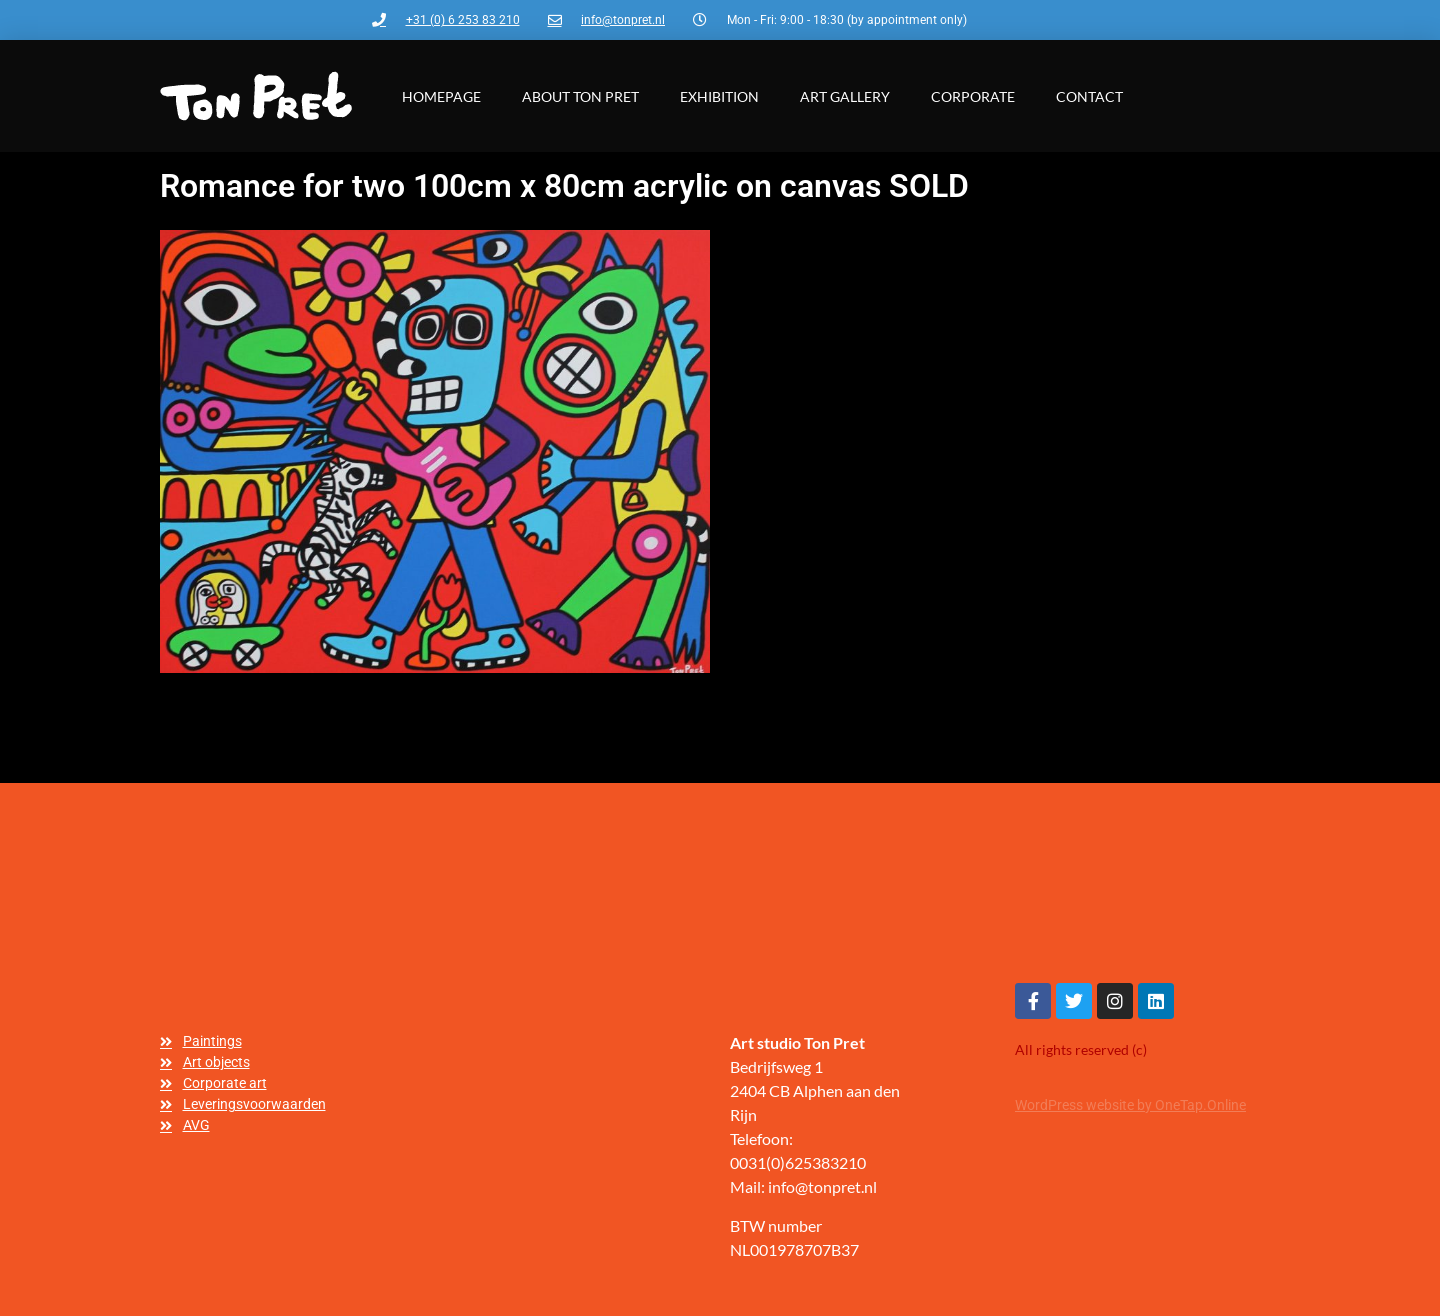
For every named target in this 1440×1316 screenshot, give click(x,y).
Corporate (973, 96)
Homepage (441, 96)
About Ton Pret (580, 96)
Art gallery (845, 96)
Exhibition (719, 96)
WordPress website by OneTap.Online (1130, 1105)
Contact (1089, 96)
